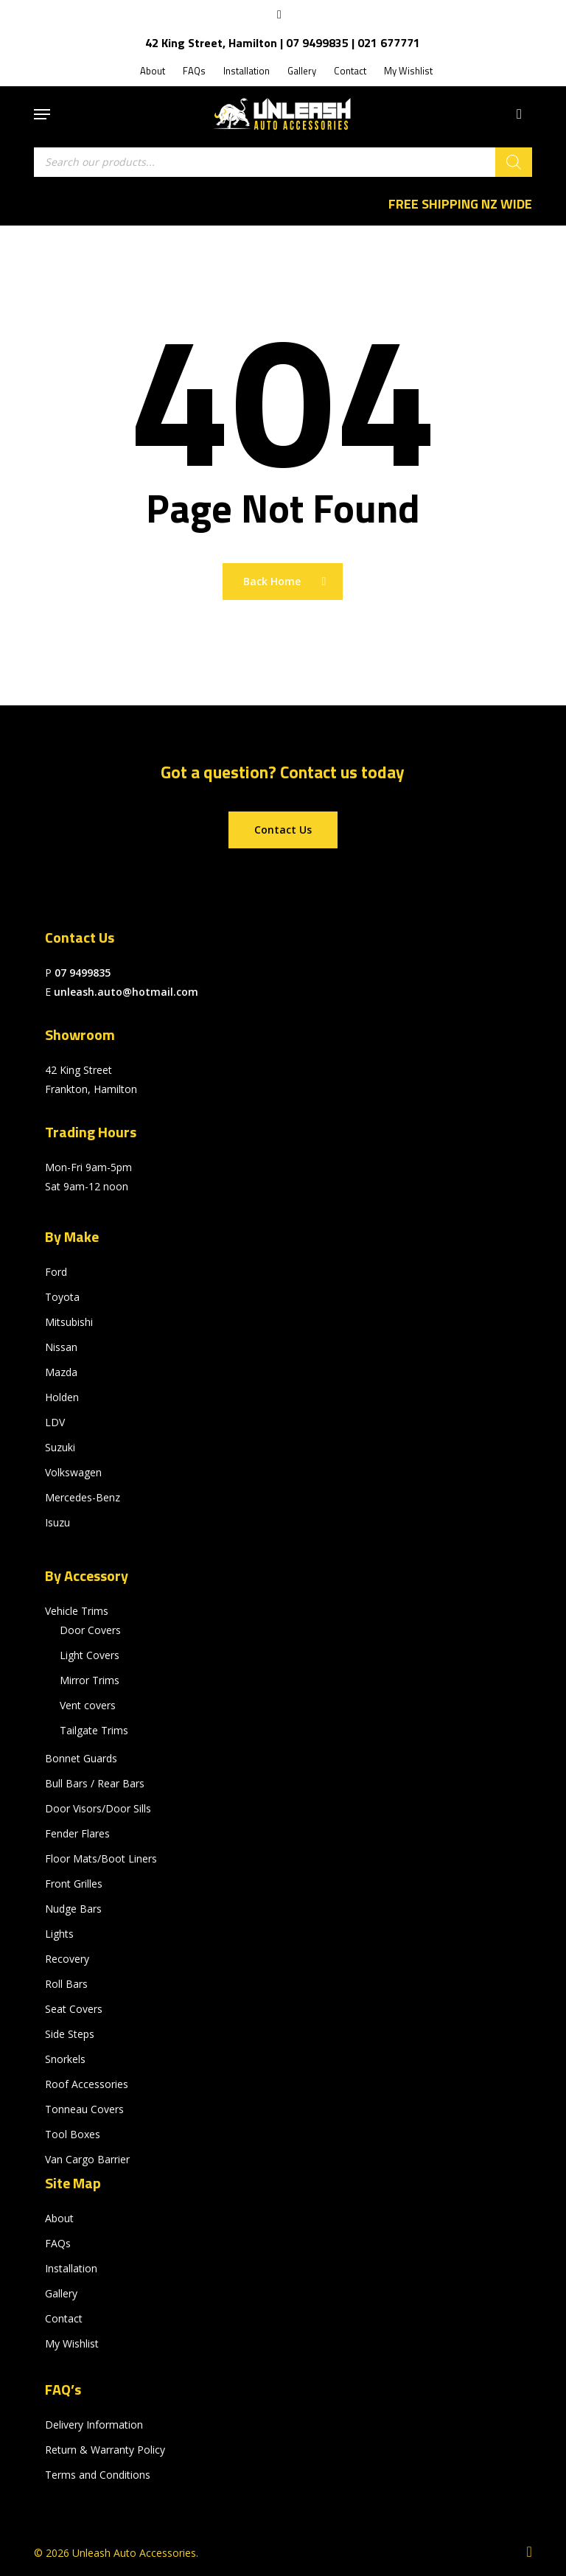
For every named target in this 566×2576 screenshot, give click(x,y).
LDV (55, 1422)
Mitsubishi (69, 1322)
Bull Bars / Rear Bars (94, 1783)
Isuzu (57, 1522)
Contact (64, 2318)
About (59, 2218)
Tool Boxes (72, 2134)
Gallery (61, 2293)
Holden (62, 1397)
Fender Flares (77, 1833)
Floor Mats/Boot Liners (101, 1858)
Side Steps (69, 2034)
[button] (42, 114)
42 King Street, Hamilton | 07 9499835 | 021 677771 (282, 43)
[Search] (513, 162)
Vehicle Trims (76, 1611)
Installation (71, 2268)
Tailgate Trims (94, 1730)
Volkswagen (73, 1472)
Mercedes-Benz (82, 1497)
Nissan (61, 1347)
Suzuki (60, 1447)
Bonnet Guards (81, 1758)
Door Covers (90, 1630)
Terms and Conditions (97, 2475)
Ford (56, 1272)
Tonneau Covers (84, 2109)
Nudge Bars (73, 1909)
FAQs (58, 2243)
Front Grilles (73, 1884)
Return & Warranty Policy (105, 2450)
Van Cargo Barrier (87, 2159)
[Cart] (515, 114)
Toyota (62, 1297)
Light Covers (89, 1655)
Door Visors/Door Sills (98, 1808)
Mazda (61, 1372)
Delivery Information (94, 2425)
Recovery (67, 1959)
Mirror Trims (89, 1680)
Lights (59, 1934)
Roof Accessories (86, 2084)
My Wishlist (72, 2343)
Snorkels (65, 2059)
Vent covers (88, 1705)
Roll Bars (66, 1984)
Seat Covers (73, 2009)
